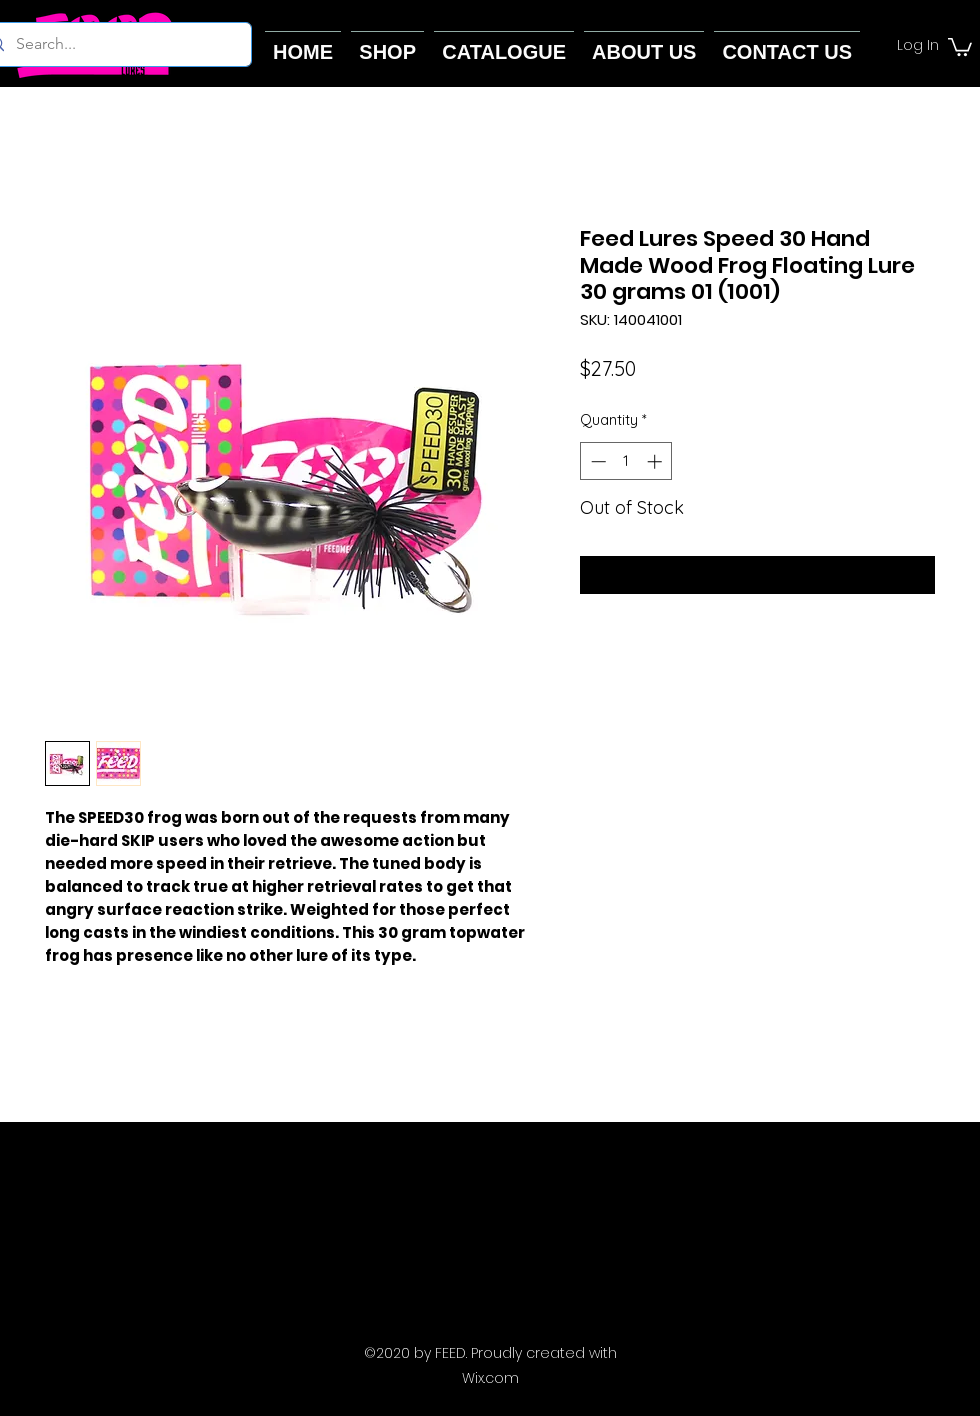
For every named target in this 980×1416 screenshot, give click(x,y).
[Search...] (112, 44)
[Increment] (656, 461)
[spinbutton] (626, 461)
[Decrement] (596, 461)
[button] (960, 46)
